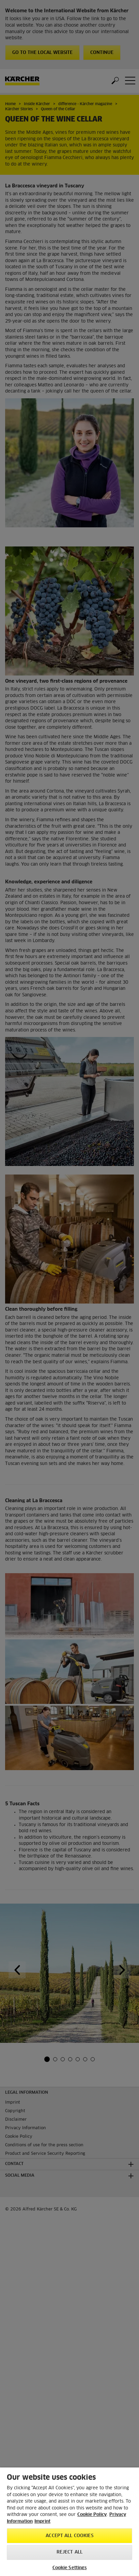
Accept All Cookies (69, 2536)
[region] (69, 2521)
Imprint (42, 2521)
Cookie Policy (92, 2515)
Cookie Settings (69, 2568)
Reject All (69, 2552)
